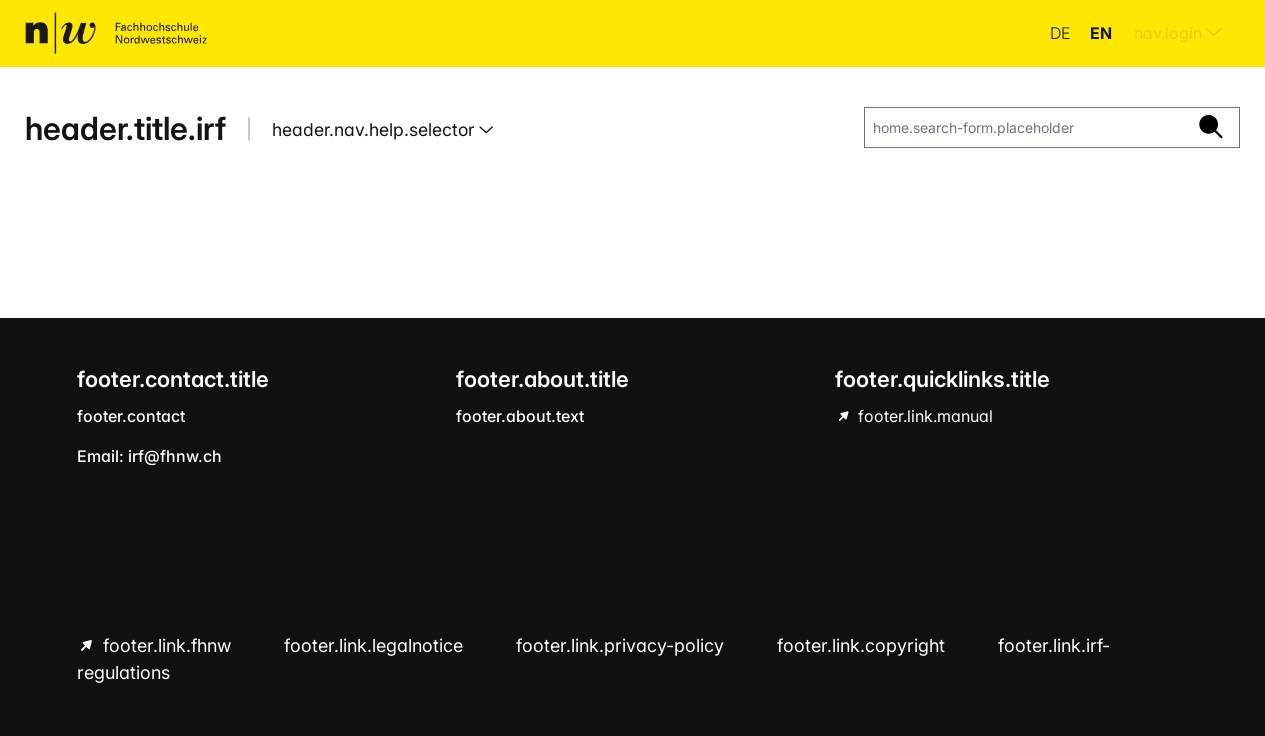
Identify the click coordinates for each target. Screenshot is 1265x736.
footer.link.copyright (863, 645)
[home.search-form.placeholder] (1024, 128)
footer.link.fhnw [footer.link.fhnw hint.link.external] (167, 645)
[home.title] (116, 33)
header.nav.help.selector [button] (375, 129)
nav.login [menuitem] (1178, 33)
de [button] (1062, 33)
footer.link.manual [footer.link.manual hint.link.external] (923, 416)
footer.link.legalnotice (376, 645)
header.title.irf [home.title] (125, 128)
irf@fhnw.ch (175, 456)
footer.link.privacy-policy (622, 645)
